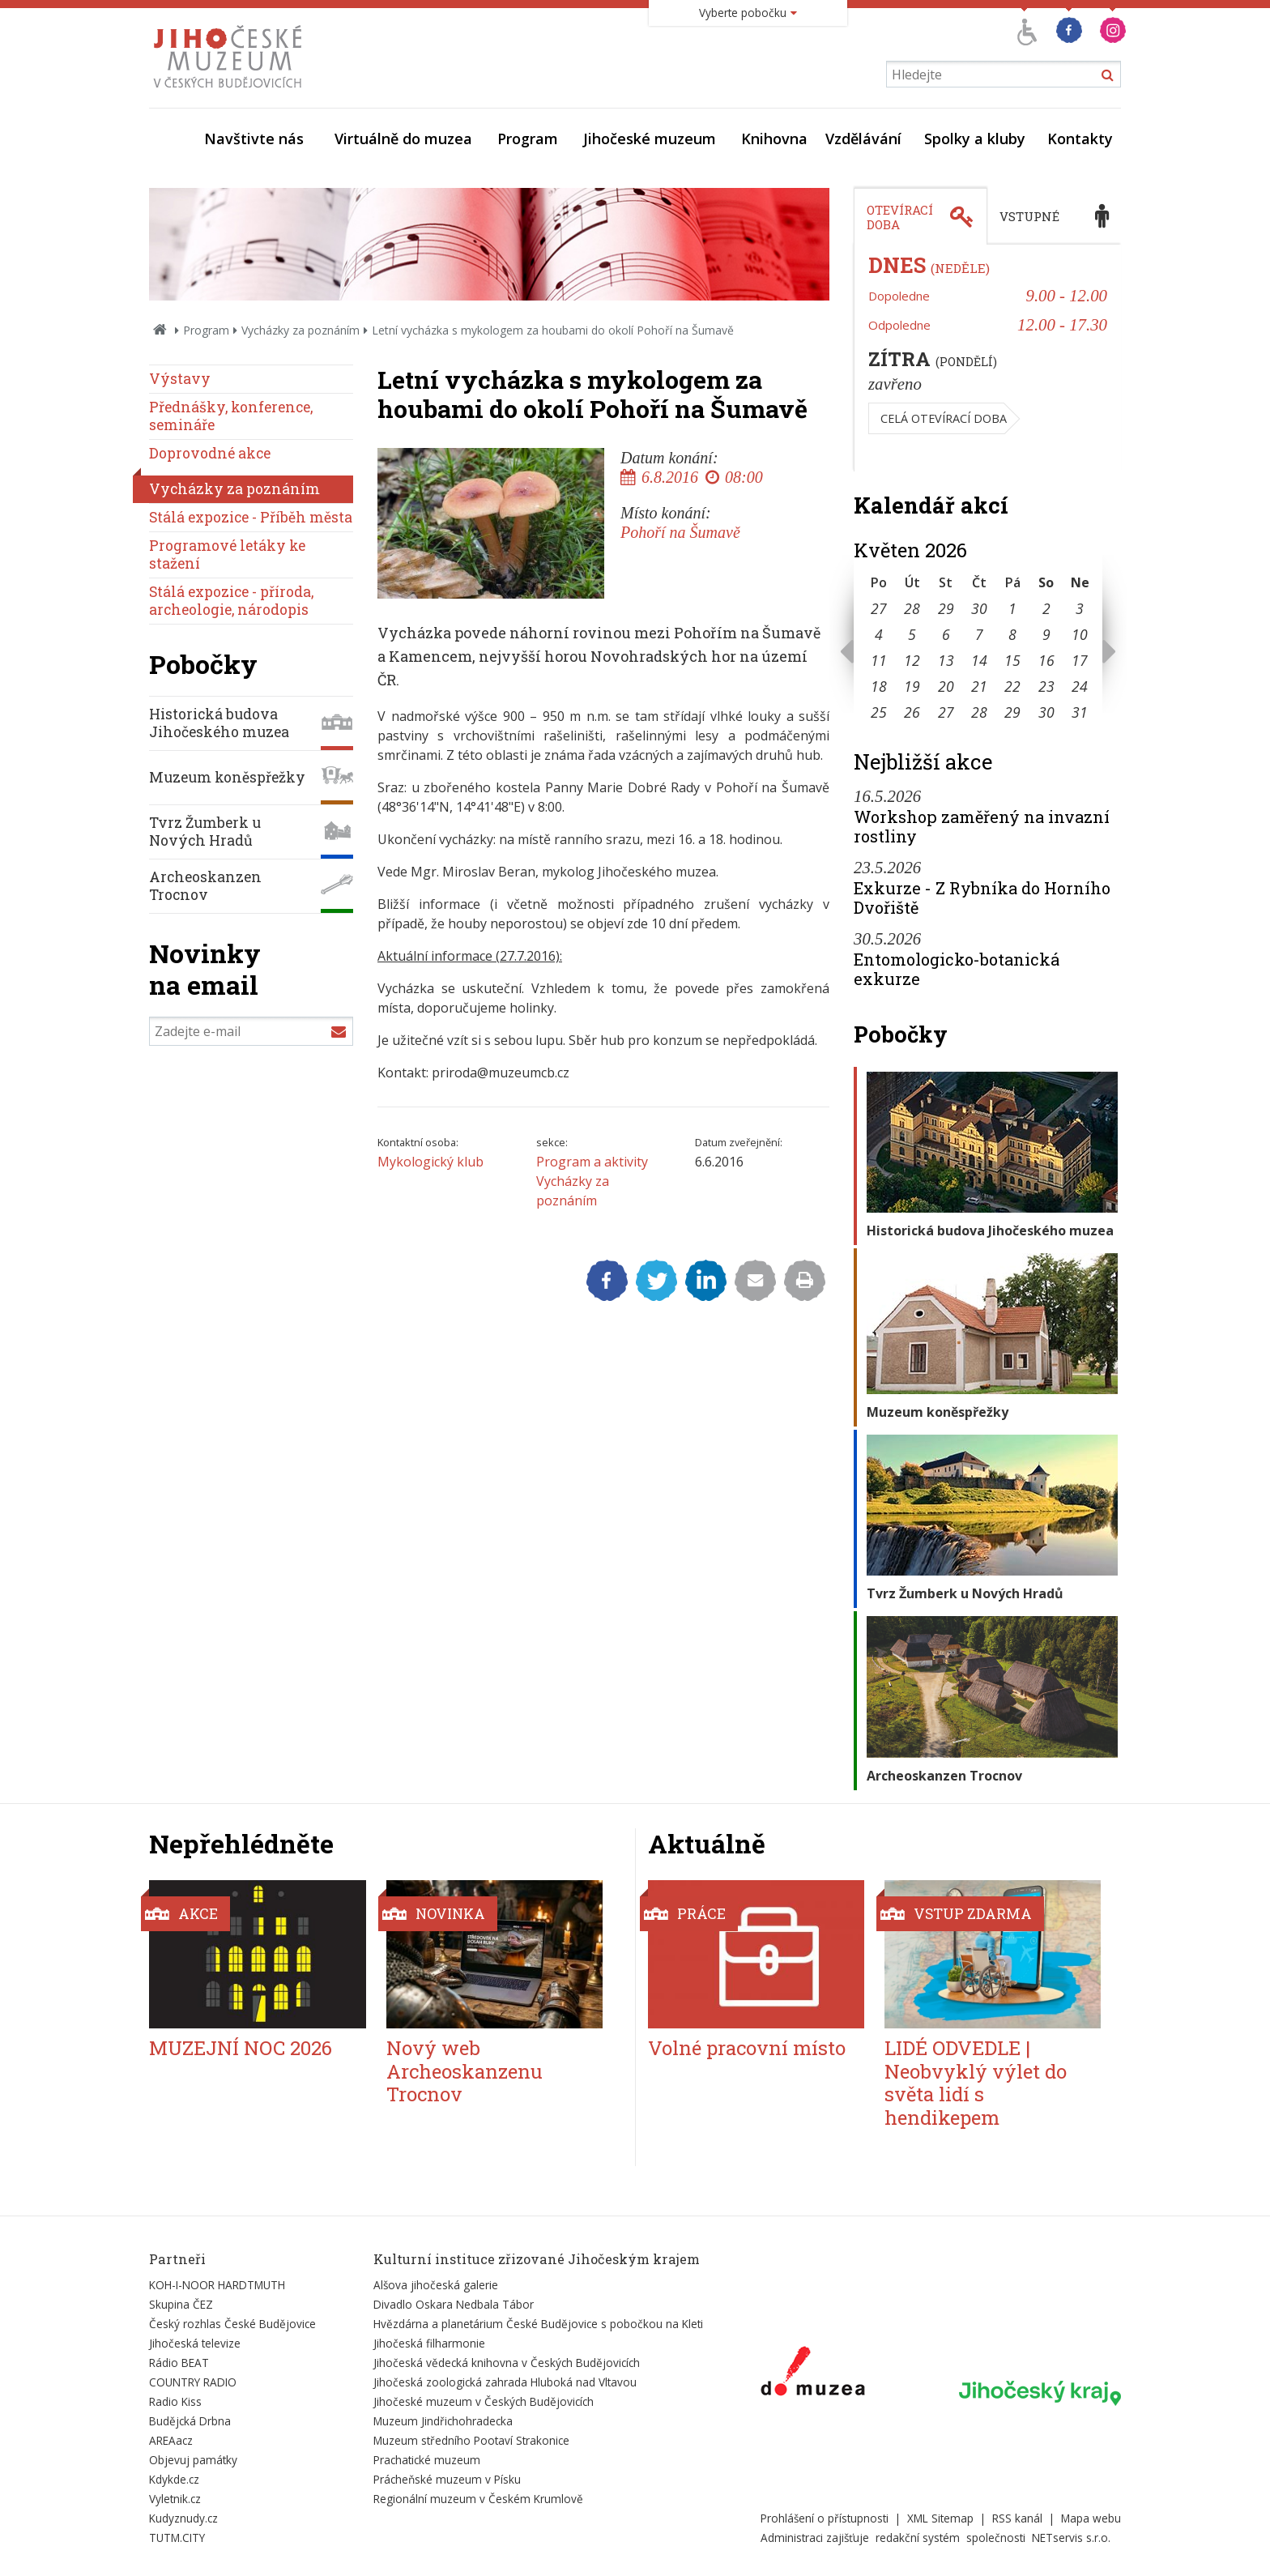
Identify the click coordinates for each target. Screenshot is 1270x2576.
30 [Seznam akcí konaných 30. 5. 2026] (1046, 712)
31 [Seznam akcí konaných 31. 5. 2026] (1080, 712)
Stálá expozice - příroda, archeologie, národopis (231, 600)
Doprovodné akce (210, 453)
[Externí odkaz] (813, 2374)
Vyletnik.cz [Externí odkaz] (175, 2498)
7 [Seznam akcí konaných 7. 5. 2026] (979, 634)
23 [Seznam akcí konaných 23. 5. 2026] (1046, 686)
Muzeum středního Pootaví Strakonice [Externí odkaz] (471, 2440)
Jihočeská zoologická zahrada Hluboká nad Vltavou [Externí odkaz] (505, 2382)
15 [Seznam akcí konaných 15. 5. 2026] (1012, 660)
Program (527, 138)
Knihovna (774, 138)
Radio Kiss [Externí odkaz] (175, 2401)
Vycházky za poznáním (300, 330)
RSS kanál (1017, 2518)
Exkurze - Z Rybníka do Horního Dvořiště (982, 897)
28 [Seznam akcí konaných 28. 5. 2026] (979, 712)
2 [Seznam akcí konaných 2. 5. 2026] (1046, 608)
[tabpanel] (987, 358)
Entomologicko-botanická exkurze (956, 969)
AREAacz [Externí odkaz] (171, 2440)
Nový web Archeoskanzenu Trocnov (464, 2071)
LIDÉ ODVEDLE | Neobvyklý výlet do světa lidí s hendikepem (975, 2082)
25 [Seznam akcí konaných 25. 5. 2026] (879, 712)
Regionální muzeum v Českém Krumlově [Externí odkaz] (478, 2498)
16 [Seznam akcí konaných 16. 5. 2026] (1046, 660)
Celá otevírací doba (943, 418)
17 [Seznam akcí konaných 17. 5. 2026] (1080, 660)
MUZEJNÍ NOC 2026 (240, 2048)
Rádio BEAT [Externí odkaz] (179, 2362)
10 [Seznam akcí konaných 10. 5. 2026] (1080, 634)
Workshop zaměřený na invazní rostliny (982, 826)
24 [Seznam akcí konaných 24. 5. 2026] (1080, 686)
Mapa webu (1091, 2518)
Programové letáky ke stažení (227, 554)
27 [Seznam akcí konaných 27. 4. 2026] (879, 608)
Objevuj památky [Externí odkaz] (193, 2459)
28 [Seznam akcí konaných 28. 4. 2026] (912, 608)
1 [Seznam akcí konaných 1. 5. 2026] (1012, 608)
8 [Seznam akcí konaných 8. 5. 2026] (1012, 634)
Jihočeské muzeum (649, 138)
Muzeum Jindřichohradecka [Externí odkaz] (443, 2421)
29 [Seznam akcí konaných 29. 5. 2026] (1012, 712)
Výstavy (180, 378)
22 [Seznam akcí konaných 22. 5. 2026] (1012, 686)
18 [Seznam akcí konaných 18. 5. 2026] (879, 686)
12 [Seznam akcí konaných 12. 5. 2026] (912, 660)
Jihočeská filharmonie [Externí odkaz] (429, 2343)
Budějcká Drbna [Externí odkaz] (190, 2421)
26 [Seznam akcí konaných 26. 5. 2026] (912, 712)
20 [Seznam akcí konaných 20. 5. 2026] (946, 686)
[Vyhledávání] (1003, 74)
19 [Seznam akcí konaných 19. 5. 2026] (912, 686)
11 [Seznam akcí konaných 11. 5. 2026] (879, 660)
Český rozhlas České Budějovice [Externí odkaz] (232, 2323)
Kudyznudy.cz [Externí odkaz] (183, 2518)
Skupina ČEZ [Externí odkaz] (181, 2304)
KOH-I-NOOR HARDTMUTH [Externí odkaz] (217, 2284)
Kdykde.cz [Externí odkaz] (174, 2479)
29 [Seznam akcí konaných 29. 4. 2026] (946, 608)
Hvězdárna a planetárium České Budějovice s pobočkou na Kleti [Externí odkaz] (538, 2323)
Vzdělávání (863, 138)
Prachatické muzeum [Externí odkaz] (426, 2459)
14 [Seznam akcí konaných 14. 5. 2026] (979, 660)
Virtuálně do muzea (403, 138)
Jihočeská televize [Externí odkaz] (195, 2343)
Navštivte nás (254, 138)
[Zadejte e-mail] (251, 1031)
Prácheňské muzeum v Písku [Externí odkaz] (447, 2479)
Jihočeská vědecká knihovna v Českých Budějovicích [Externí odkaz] (506, 2362)
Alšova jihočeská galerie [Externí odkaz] (435, 2284)
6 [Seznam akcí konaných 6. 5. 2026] (946, 634)
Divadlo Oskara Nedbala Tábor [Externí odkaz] (453, 2304)
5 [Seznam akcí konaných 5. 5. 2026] (912, 634)
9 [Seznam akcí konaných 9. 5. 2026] (1046, 634)
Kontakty (1080, 138)
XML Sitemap (940, 2518)
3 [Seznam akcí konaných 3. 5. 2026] (1080, 608)
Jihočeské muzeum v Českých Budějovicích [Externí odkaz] (483, 2401)
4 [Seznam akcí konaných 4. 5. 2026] (879, 634)
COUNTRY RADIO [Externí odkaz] (193, 2382)
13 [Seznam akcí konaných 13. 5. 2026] (946, 660)
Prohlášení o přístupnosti (825, 2518)
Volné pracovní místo (747, 2048)
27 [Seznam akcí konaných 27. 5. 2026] (946, 712)
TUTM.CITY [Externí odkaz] (177, 2537)
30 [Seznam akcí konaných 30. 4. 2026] (979, 608)
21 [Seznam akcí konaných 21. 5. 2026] (979, 686)
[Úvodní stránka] (231, 92)
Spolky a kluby (974, 138)
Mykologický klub (430, 1162)
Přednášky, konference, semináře (231, 416)
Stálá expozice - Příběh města (250, 517)
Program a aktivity (592, 1162)
